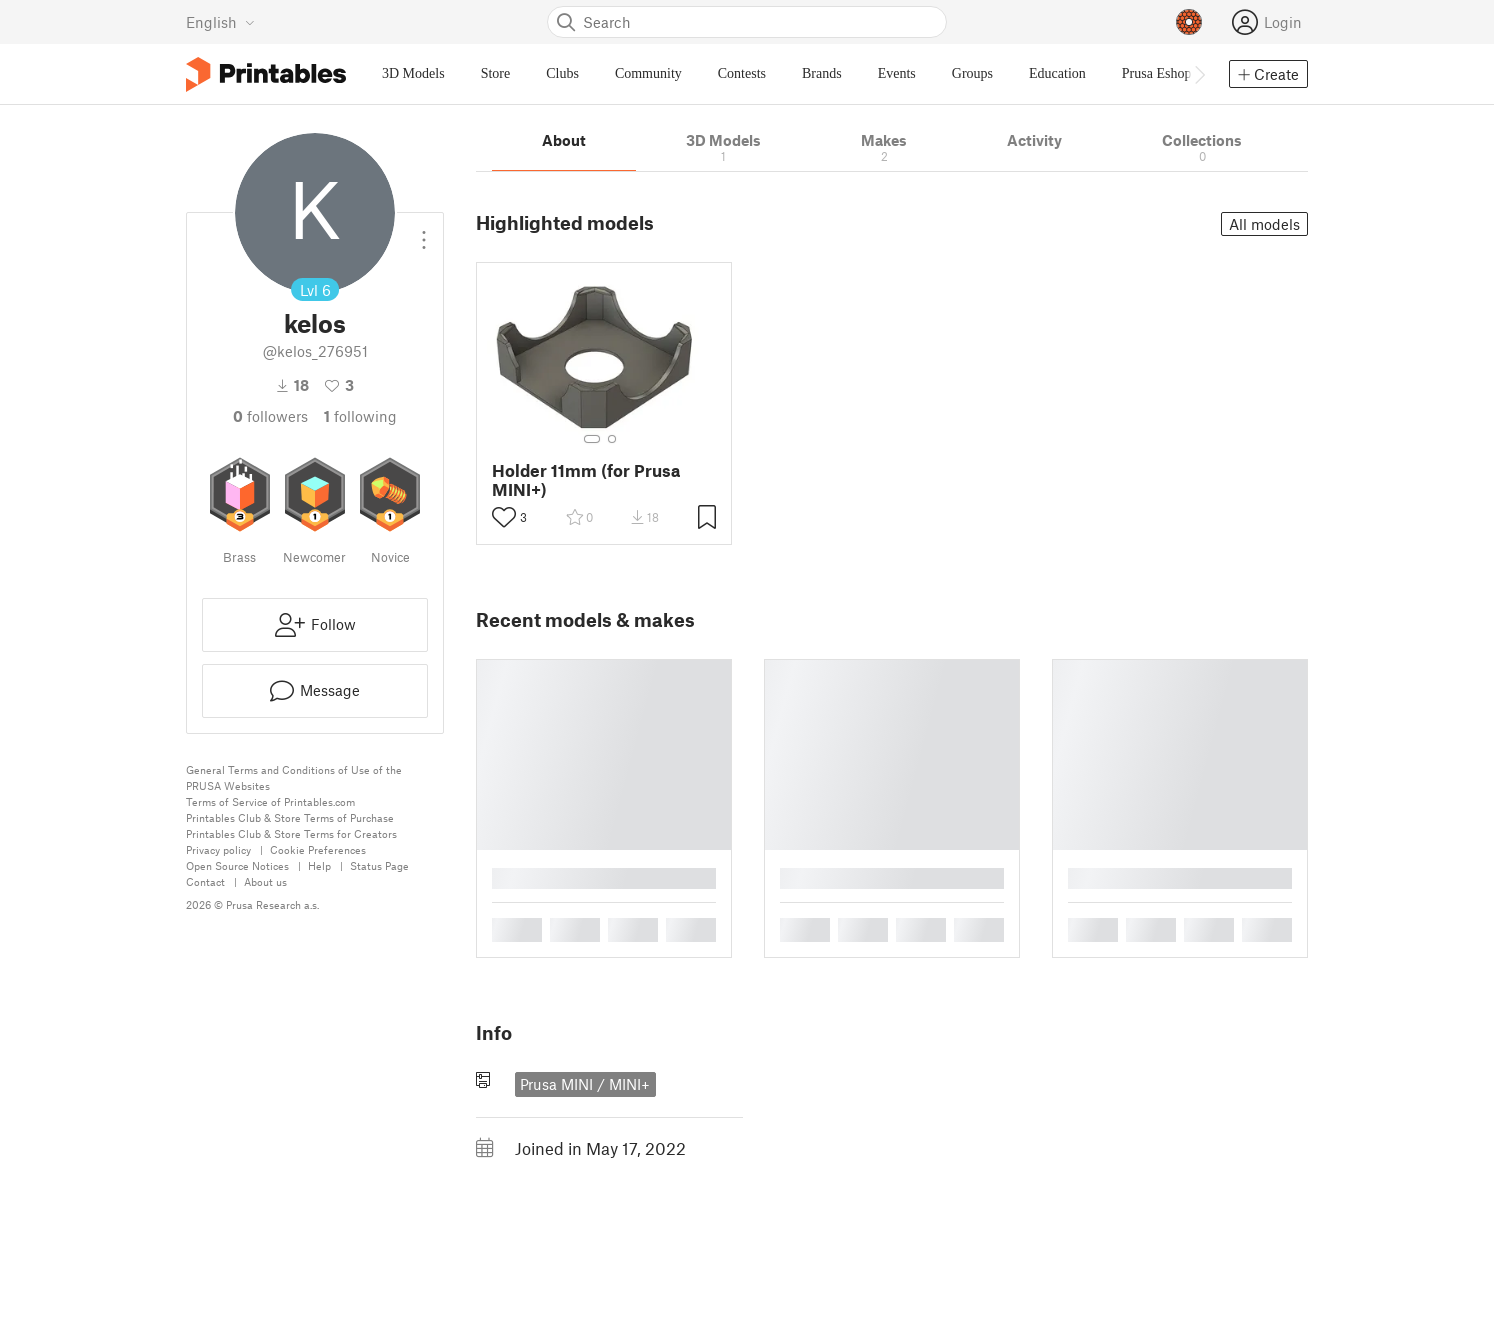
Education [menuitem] (1057, 73)
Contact (205, 881)
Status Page (379, 865)
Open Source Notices (237, 865)
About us (265, 881)
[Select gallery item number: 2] (612, 439)
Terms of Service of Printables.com (270, 801)
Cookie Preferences (318, 849)
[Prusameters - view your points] (1189, 22)
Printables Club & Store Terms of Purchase (290, 817)
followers (270, 416)
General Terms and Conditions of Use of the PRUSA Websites (294, 777)
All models (1264, 224)
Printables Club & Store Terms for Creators (291, 833)
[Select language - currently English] (220, 22)
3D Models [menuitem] (413, 73)
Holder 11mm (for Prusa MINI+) (586, 480)
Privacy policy (218, 849)
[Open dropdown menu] (424, 232)
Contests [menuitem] (742, 73)
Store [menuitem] (496, 73)
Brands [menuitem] (822, 73)
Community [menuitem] (648, 73)
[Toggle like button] (504, 517)
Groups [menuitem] (972, 73)
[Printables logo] (266, 74)
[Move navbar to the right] (1199, 74)
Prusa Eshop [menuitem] (1157, 73)
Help (319, 865)
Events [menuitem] (897, 73)
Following (360, 416)
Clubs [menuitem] (562, 73)
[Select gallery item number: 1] (592, 439)
